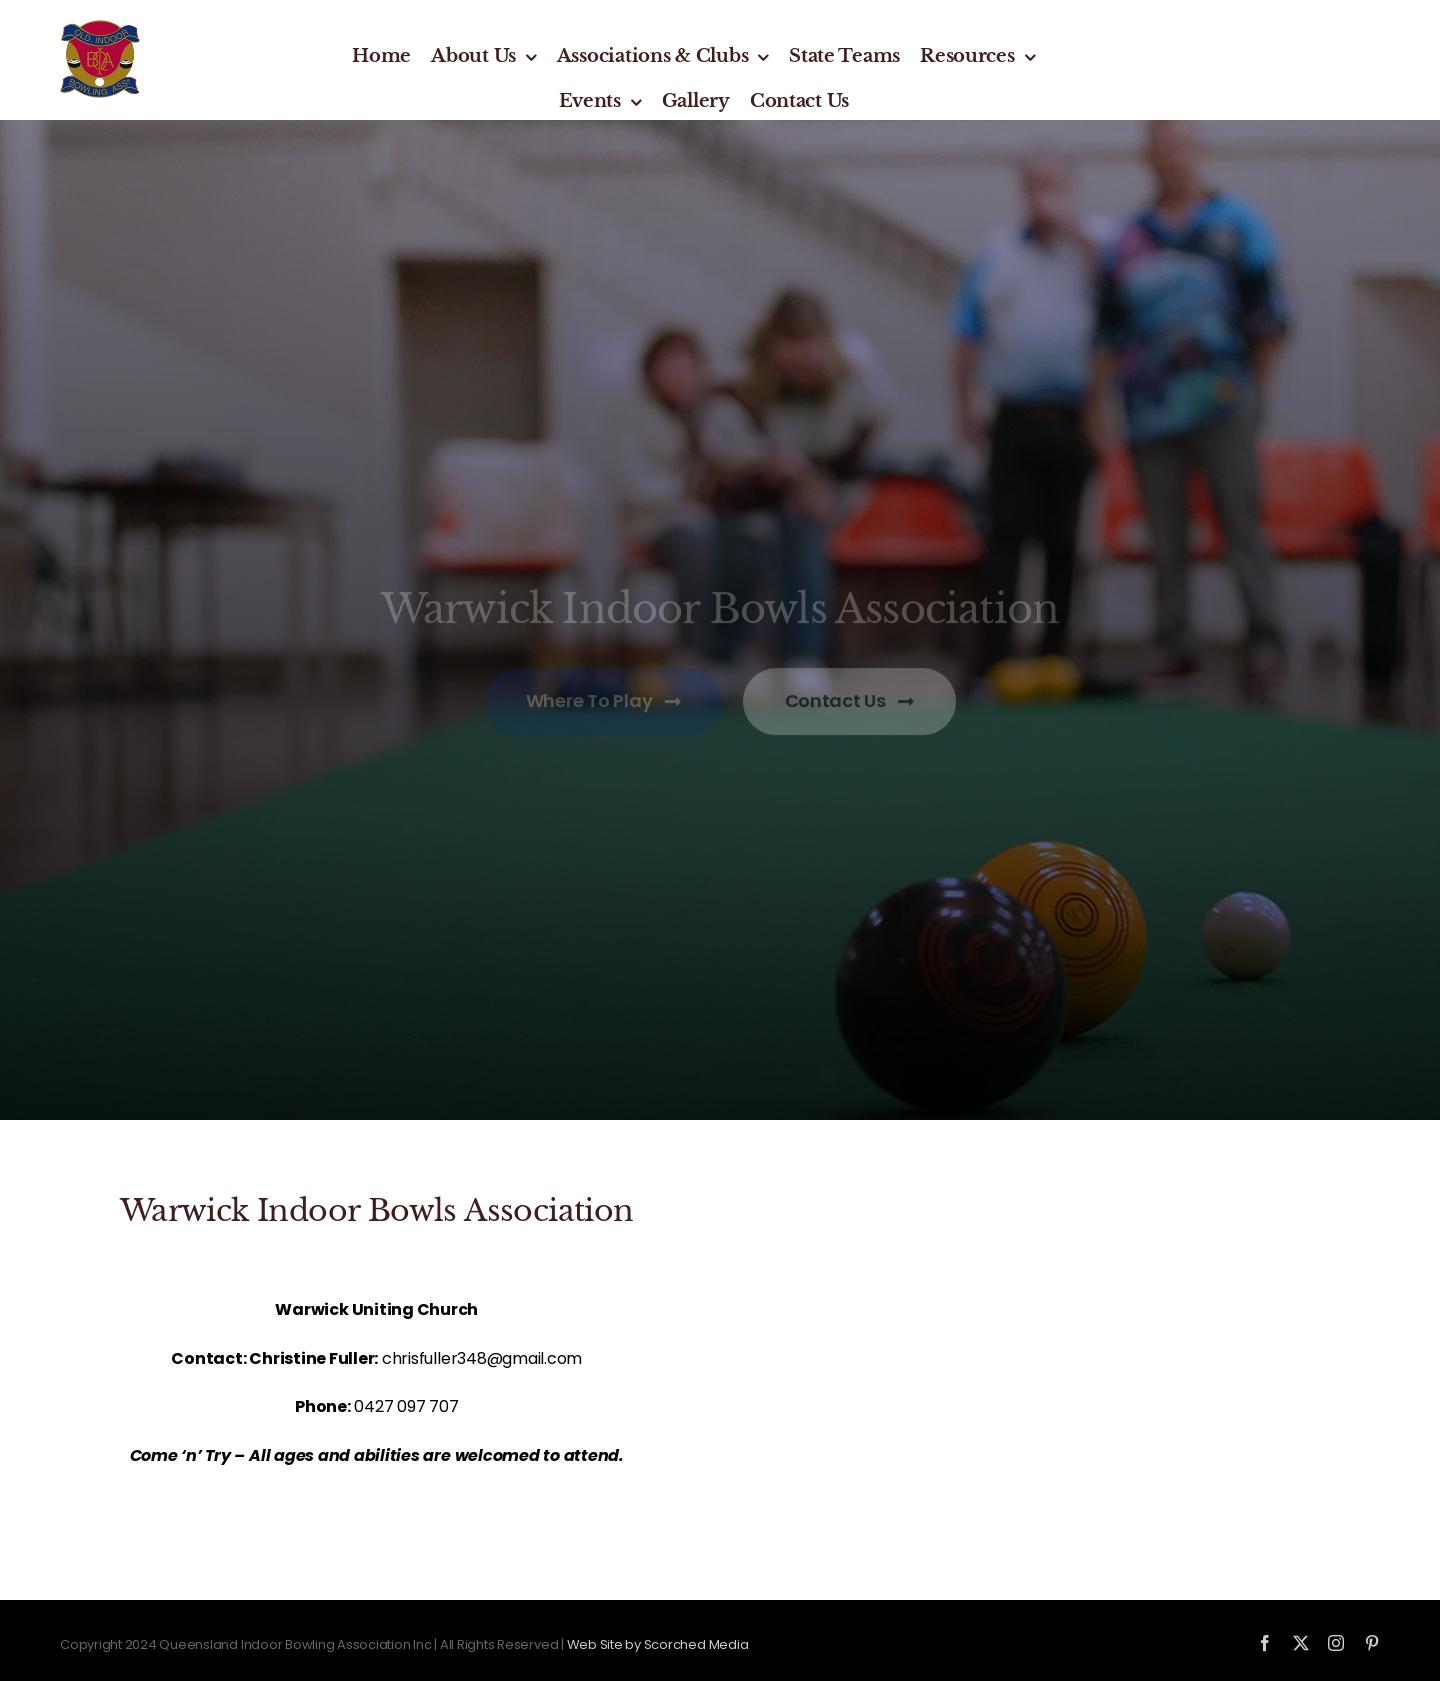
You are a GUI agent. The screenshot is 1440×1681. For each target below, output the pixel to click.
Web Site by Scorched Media (658, 1644)
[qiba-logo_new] (100, 27)
